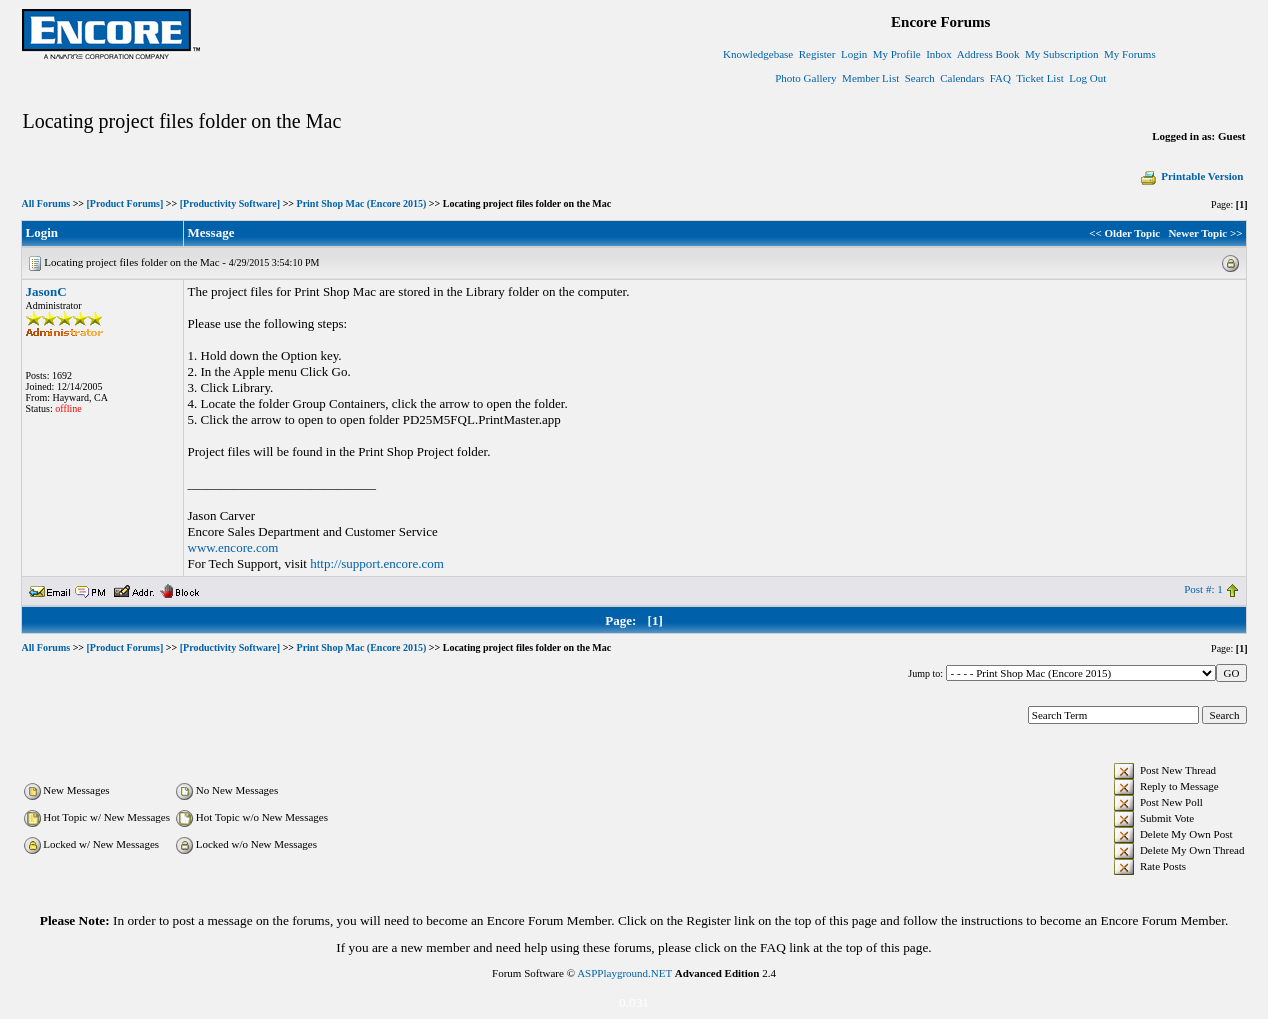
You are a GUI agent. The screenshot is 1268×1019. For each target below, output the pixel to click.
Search (920, 78)
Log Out (1087, 78)
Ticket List (1040, 78)
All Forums (46, 203)
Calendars (962, 78)
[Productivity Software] (230, 203)
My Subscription (1062, 54)
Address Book (988, 54)
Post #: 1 (1203, 589)
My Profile (897, 54)
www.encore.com (233, 547)
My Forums (1130, 54)
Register (817, 54)
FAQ (1000, 78)
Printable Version (1191, 176)
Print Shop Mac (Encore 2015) (362, 203)
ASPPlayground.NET (624, 973)
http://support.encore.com (377, 563)
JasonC (46, 291)
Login (854, 54)
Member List (870, 78)
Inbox (939, 54)
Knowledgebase (758, 54)
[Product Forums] (125, 203)
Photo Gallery (805, 78)
